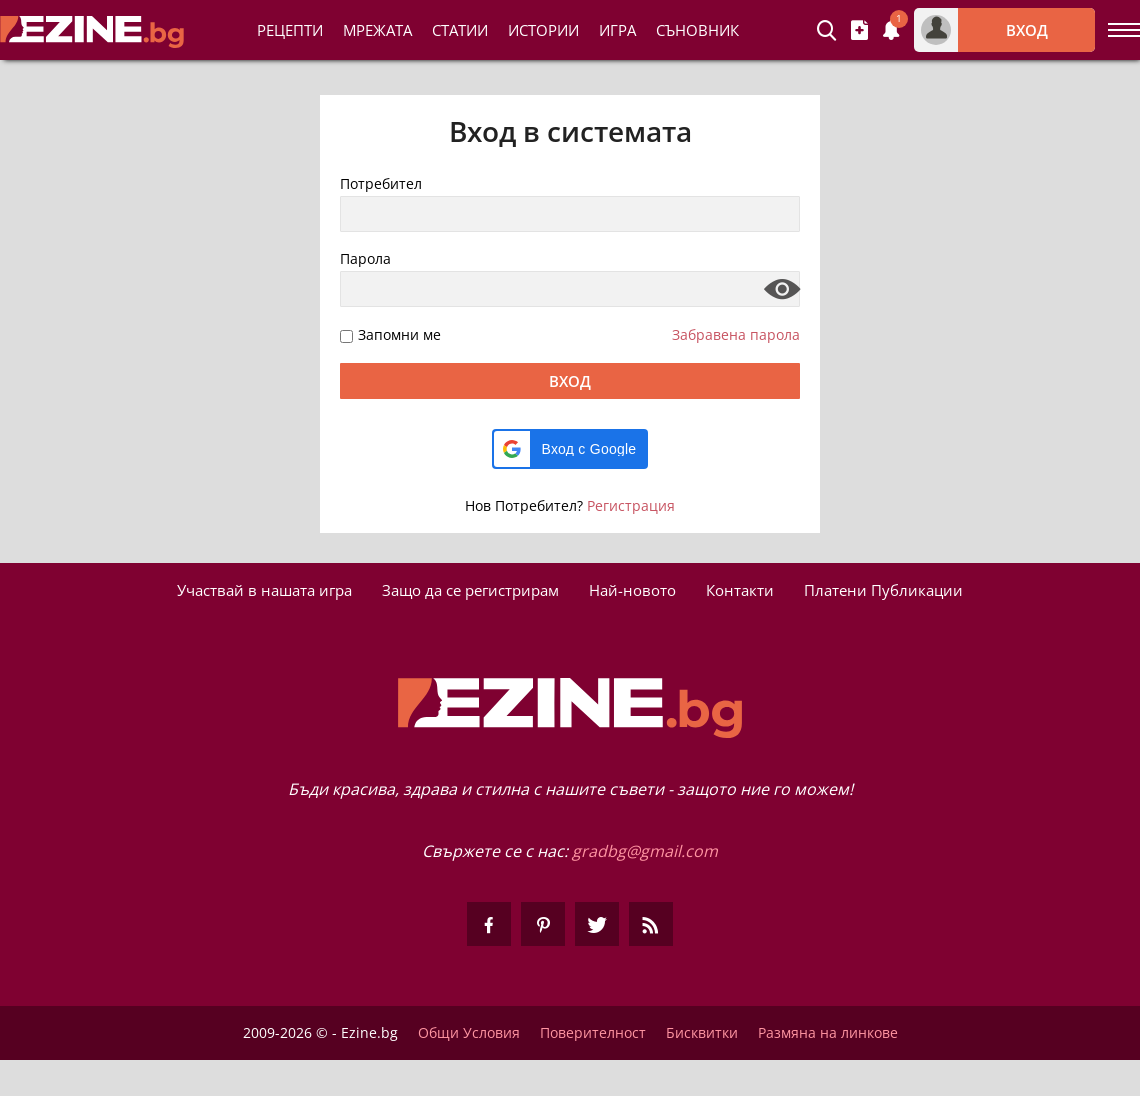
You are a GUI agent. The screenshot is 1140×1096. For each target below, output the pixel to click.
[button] (570, 449)
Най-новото (632, 590)
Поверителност (593, 1033)
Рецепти (290, 30)
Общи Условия (469, 1033)
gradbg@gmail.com (645, 851)
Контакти (740, 590)
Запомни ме (399, 335)
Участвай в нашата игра (264, 590)
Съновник (697, 30)
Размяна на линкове (828, 1033)
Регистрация (631, 505)
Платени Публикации (883, 590)
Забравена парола (736, 334)
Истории (543, 30)
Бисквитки (702, 1033)
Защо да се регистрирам (470, 590)
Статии (460, 30)
